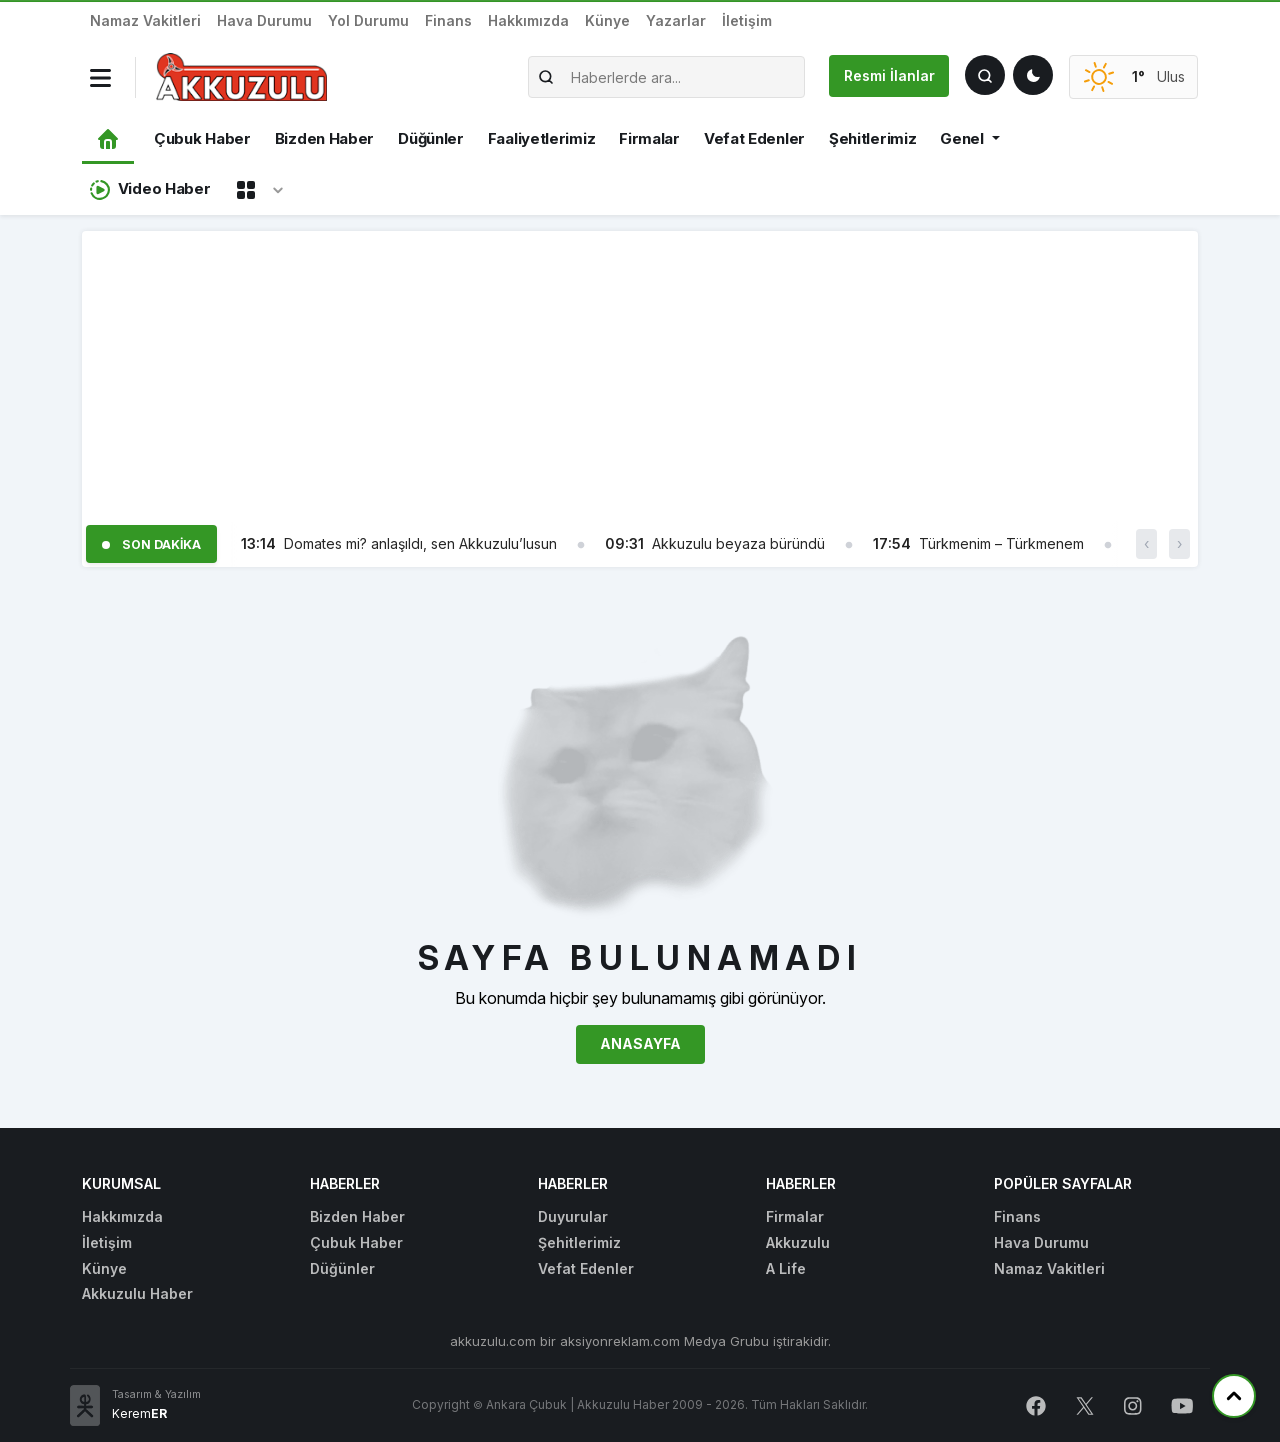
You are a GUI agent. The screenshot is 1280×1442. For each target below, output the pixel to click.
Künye (607, 20)
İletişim (747, 20)
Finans (448, 20)
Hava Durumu (264, 20)
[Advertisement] (640, 371)
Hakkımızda (528, 20)
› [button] (1179, 543)
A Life (786, 1268)
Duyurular (573, 1216)
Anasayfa (640, 1043)
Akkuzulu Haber (137, 1293)
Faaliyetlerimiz (542, 138)
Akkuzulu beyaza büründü (738, 543)
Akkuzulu (798, 1242)
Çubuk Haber (202, 138)
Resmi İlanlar (889, 75)
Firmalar (649, 138)
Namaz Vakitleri (145, 20)
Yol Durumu (368, 20)
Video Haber (150, 189)
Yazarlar (676, 20)
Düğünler (431, 138)
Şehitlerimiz (872, 138)
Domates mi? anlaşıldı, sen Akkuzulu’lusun (420, 543)
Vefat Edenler (754, 138)
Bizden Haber (324, 138)
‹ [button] (1146, 543)
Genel (962, 138)
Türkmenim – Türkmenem (1001, 543)
